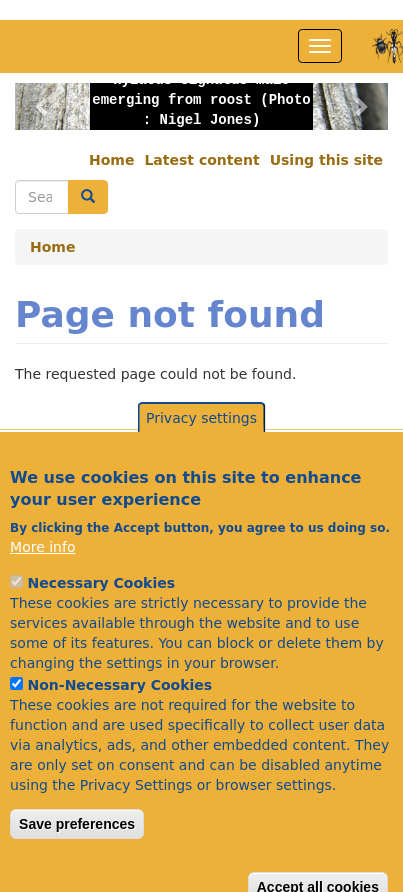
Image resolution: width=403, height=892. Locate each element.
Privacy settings (201, 446)
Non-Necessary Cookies (120, 712)
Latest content (201, 160)
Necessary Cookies (101, 610)
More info (42, 574)
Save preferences (77, 851)
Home (111, 160)
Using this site (326, 160)
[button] (43, 106)
